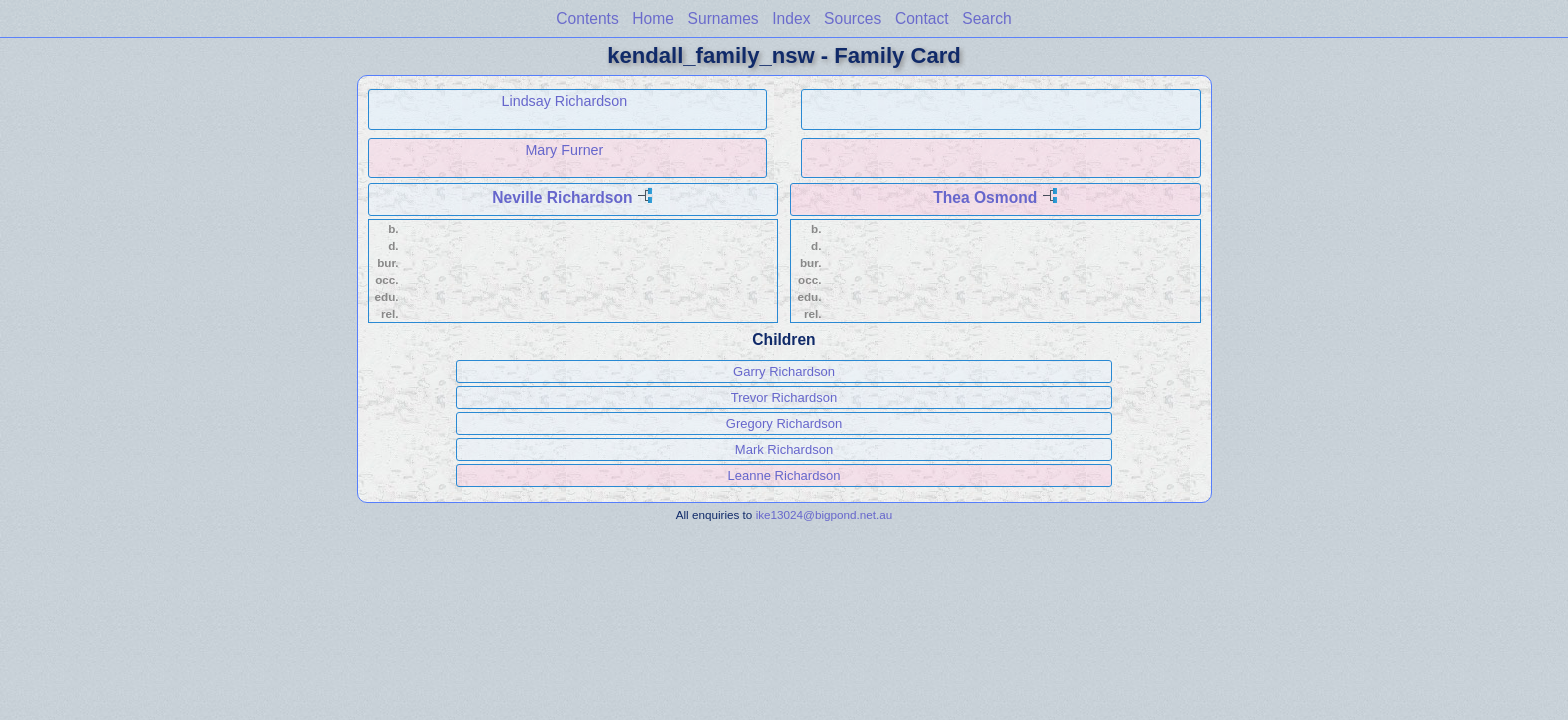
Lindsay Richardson (565, 101)
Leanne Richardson (784, 475)
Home (653, 18)
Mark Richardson (784, 449)
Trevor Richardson (784, 397)
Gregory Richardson (784, 423)
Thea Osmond (985, 197)
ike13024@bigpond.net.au (824, 514)
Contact (922, 18)
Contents (587, 18)
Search (986, 18)
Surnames (723, 18)
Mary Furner (564, 150)
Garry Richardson (784, 371)
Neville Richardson (562, 197)
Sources (852, 18)
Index (791, 18)
